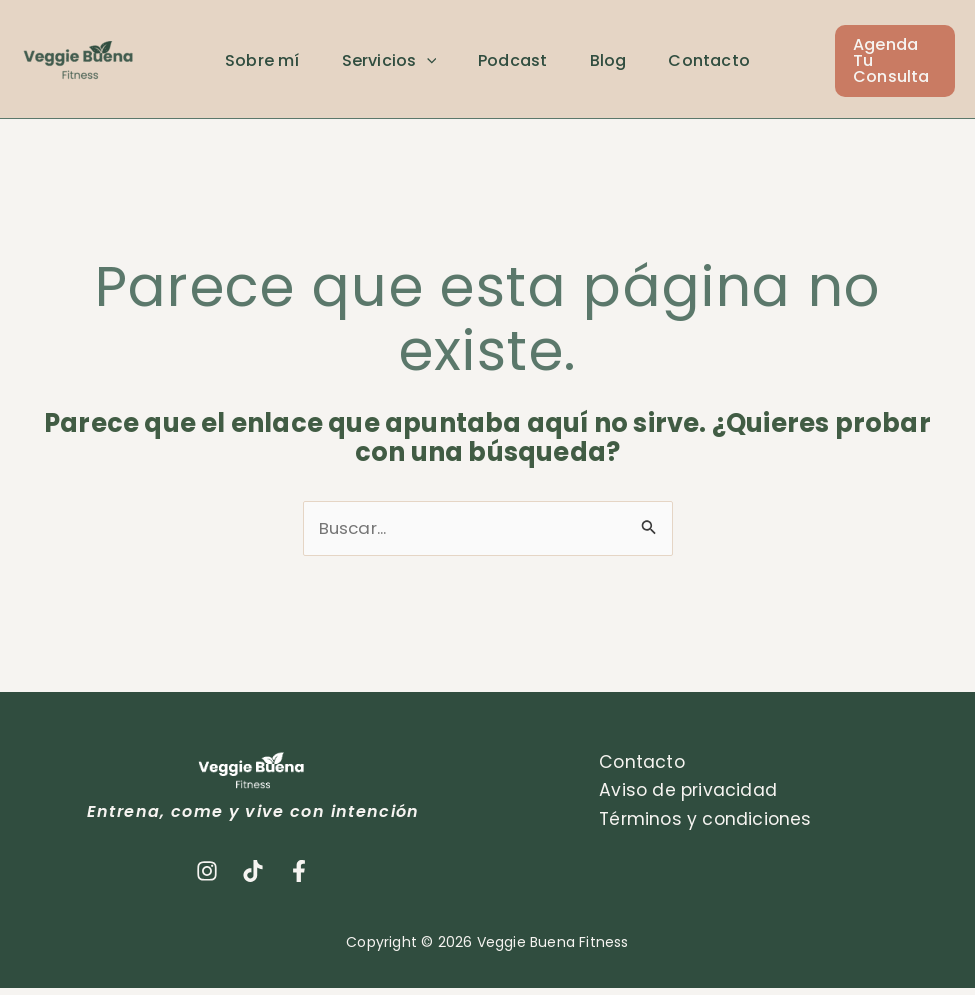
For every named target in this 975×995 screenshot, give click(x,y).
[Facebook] (299, 877)
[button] (910, 64)
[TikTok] (253, 877)
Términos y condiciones (702, 826)
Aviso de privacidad (684, 797)
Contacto (736, 64)
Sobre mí (265, 64)
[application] (435, 64)
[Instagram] (207, 877)
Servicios (398, 64)
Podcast (527, 64)
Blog (628, 64)
